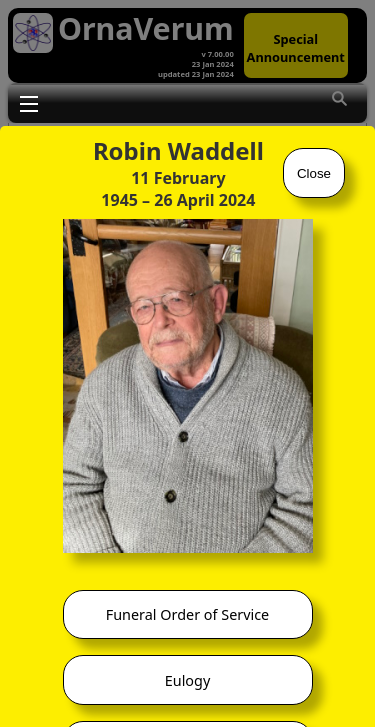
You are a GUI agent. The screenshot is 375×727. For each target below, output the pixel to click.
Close (314, 173)
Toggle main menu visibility (29, 103)
